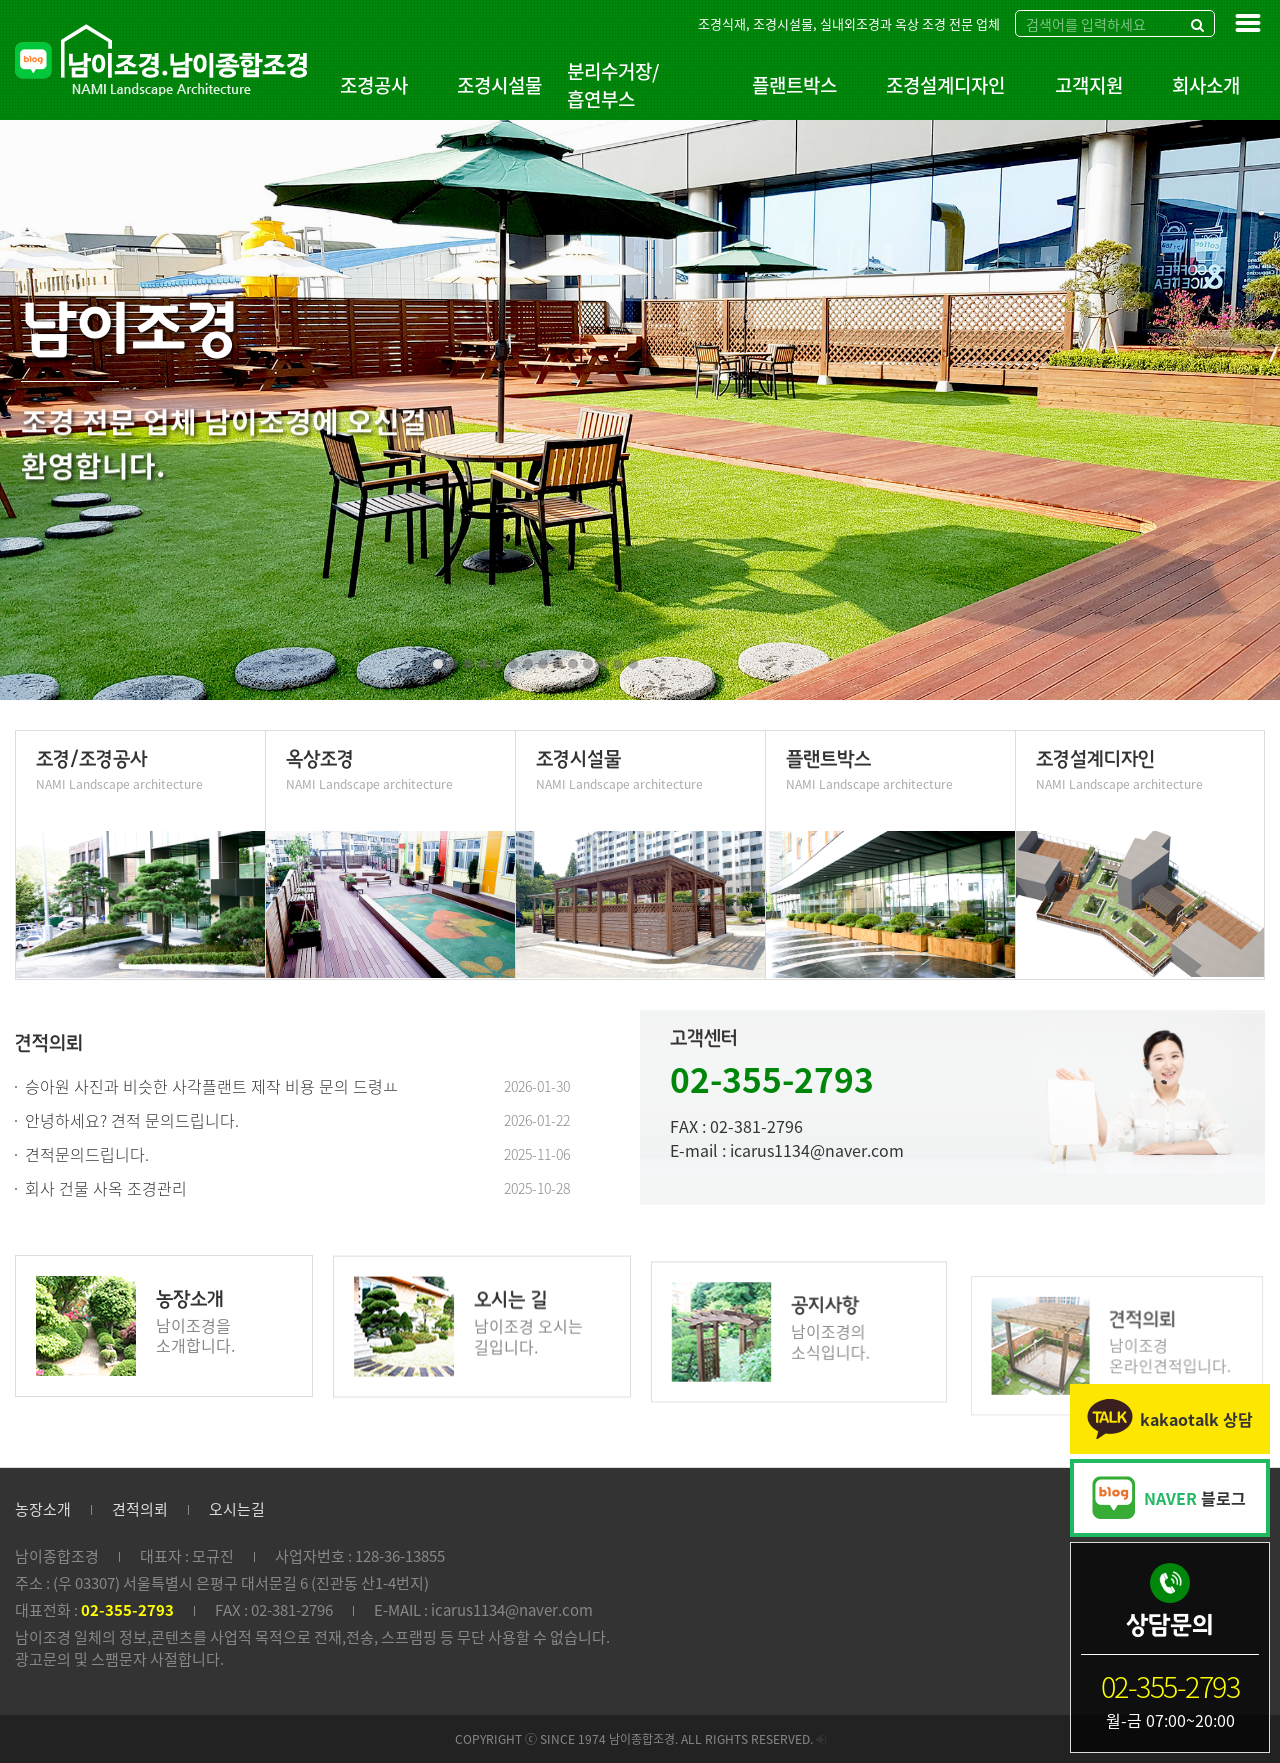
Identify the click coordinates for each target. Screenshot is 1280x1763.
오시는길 (237, 1509)
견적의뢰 (140, 1509)
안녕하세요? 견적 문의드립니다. (132, 1120)
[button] (438, 664)
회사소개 (1206, 85)
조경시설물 (499, 85)
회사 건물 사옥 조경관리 (106, 1188)
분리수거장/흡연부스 (613, 85)
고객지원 (1089, 85)
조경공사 (374, 85)
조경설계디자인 (945, 85)
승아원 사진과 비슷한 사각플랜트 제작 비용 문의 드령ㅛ (211, 1086)
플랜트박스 (794, 85)
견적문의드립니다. (87, 1154)
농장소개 (43, 1509)
